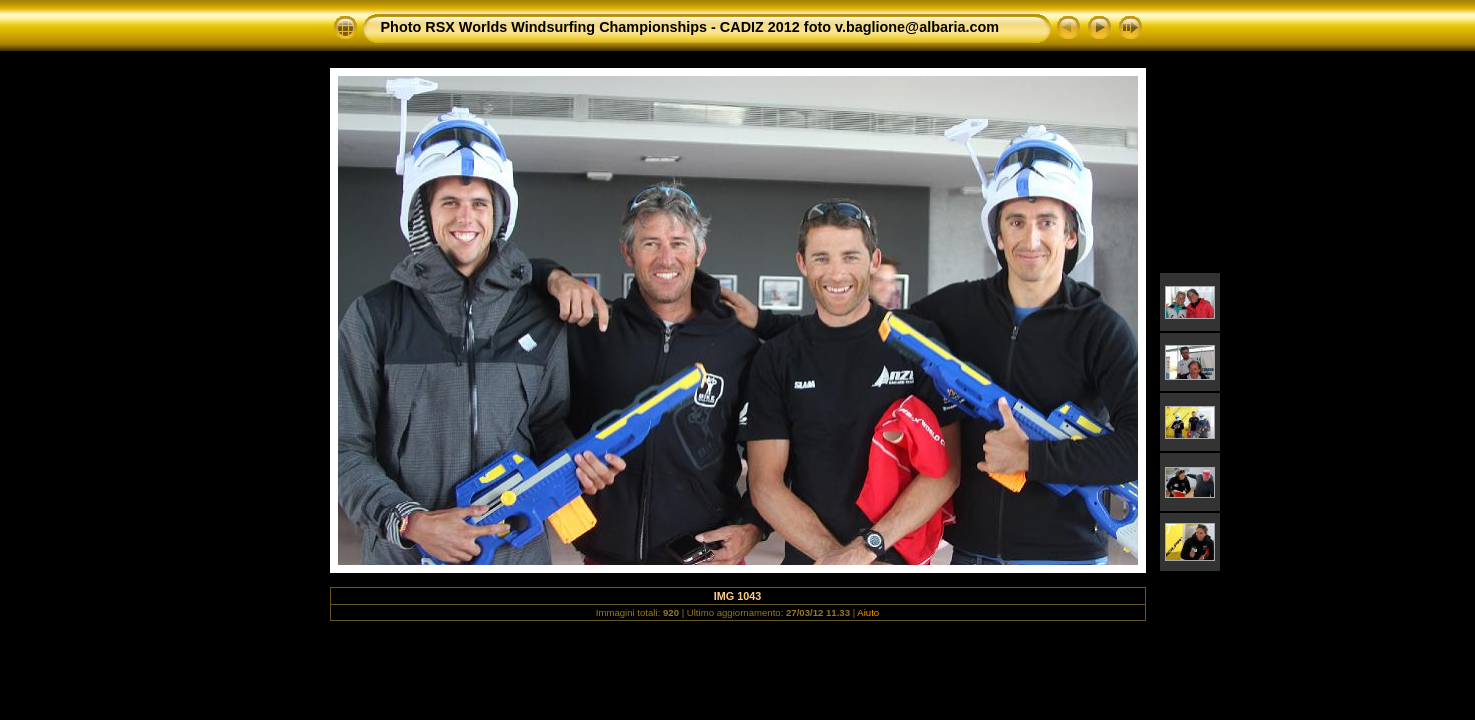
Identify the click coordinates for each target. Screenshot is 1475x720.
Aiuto (868, 612)
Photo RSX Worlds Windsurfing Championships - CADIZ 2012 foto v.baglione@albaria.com (690, 27)
